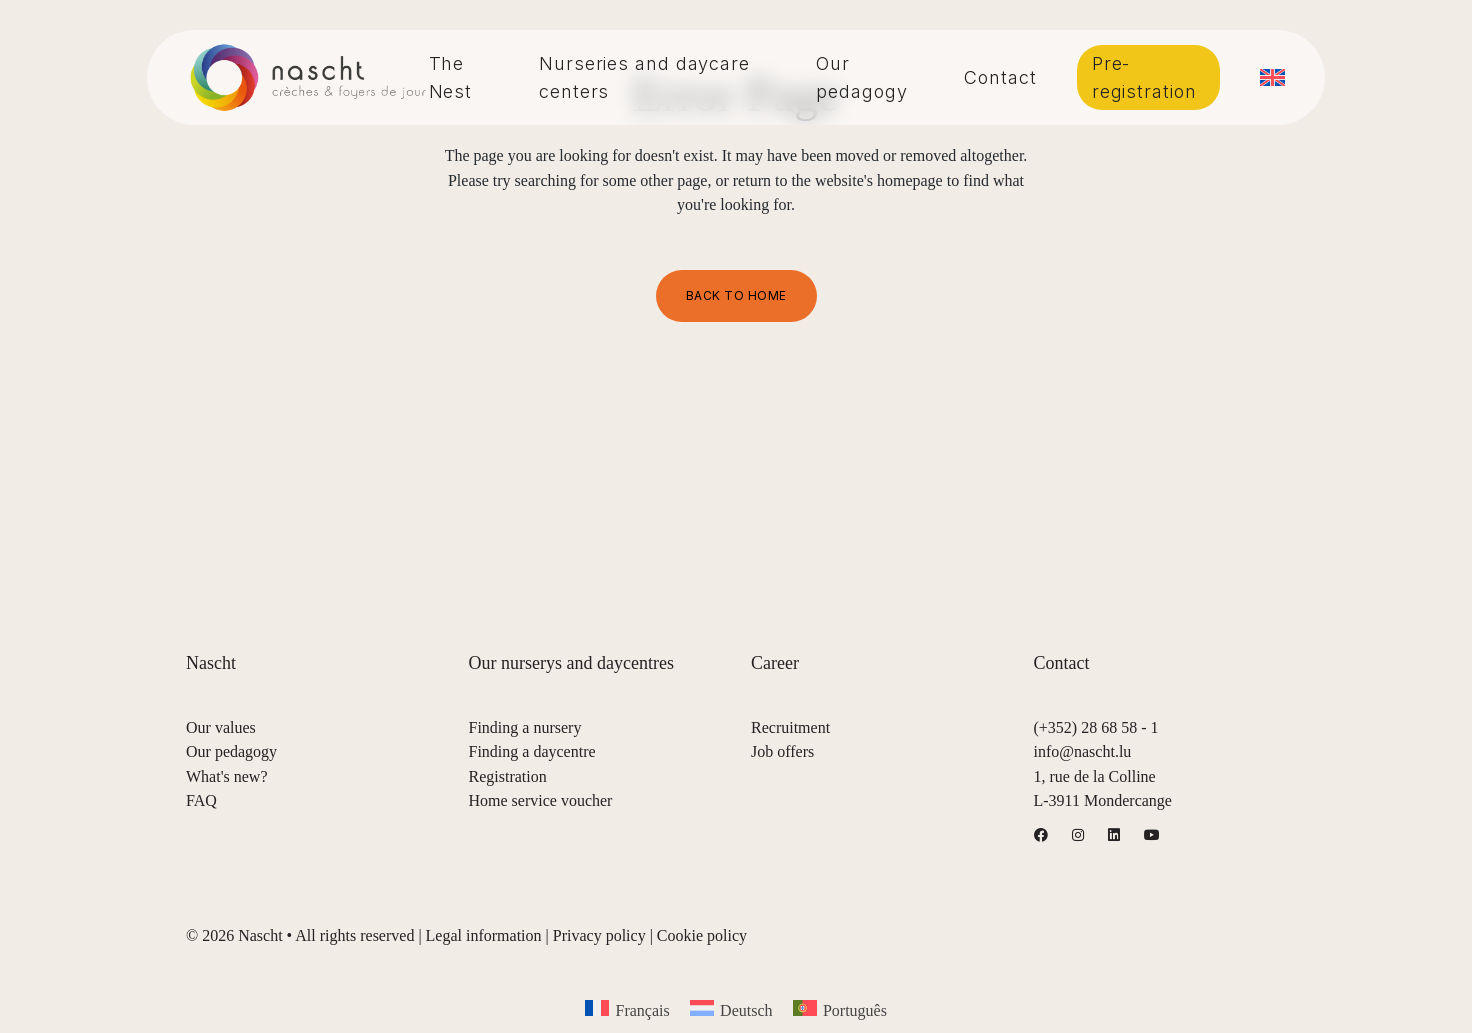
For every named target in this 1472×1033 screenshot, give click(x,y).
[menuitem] (1272, 77)
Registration (508, 776)
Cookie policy (702, 935)
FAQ (201, 800)
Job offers (782, 751)
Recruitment (790, 727)
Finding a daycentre (532, 751)
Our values (221, 727)
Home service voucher (541, 800)
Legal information (484, 935)
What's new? (227, 776)
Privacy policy (599, 935)
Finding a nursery (525, 727)
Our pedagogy (231, 751)
